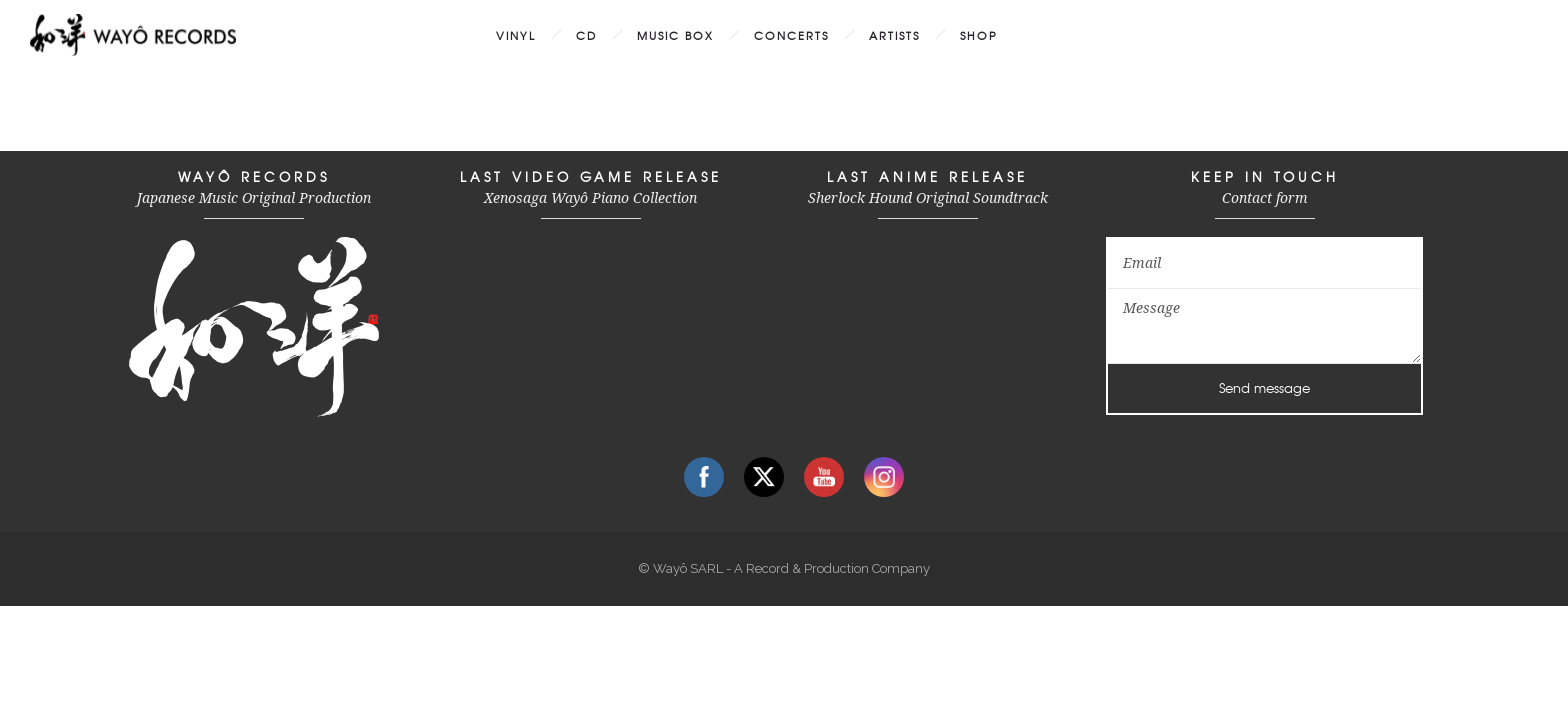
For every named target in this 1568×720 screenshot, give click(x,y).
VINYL (516, 35)
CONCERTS (791, 35)
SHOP (979, 35)
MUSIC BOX (675, 35)
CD (586, 35)
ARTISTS (894, 35)
